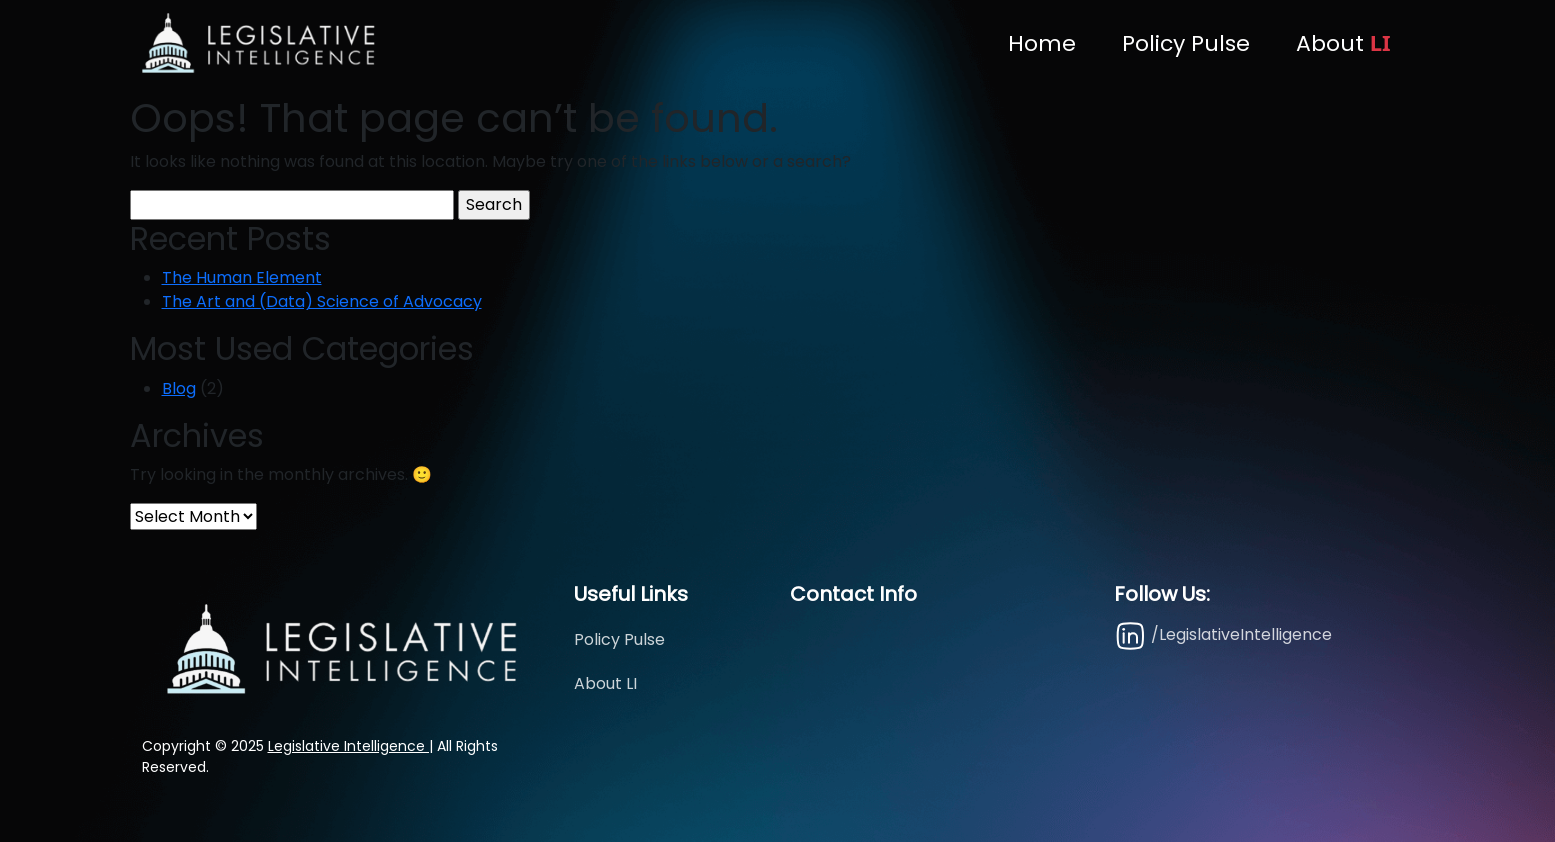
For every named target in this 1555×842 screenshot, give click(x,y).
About (1343, 43)
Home (1042, 43)
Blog (179, 388)
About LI (605, 683)
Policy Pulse (1186, 43)
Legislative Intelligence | (350, 746)
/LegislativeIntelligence (1223, 635)
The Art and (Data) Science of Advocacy (322, 301)
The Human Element (242, 277)
